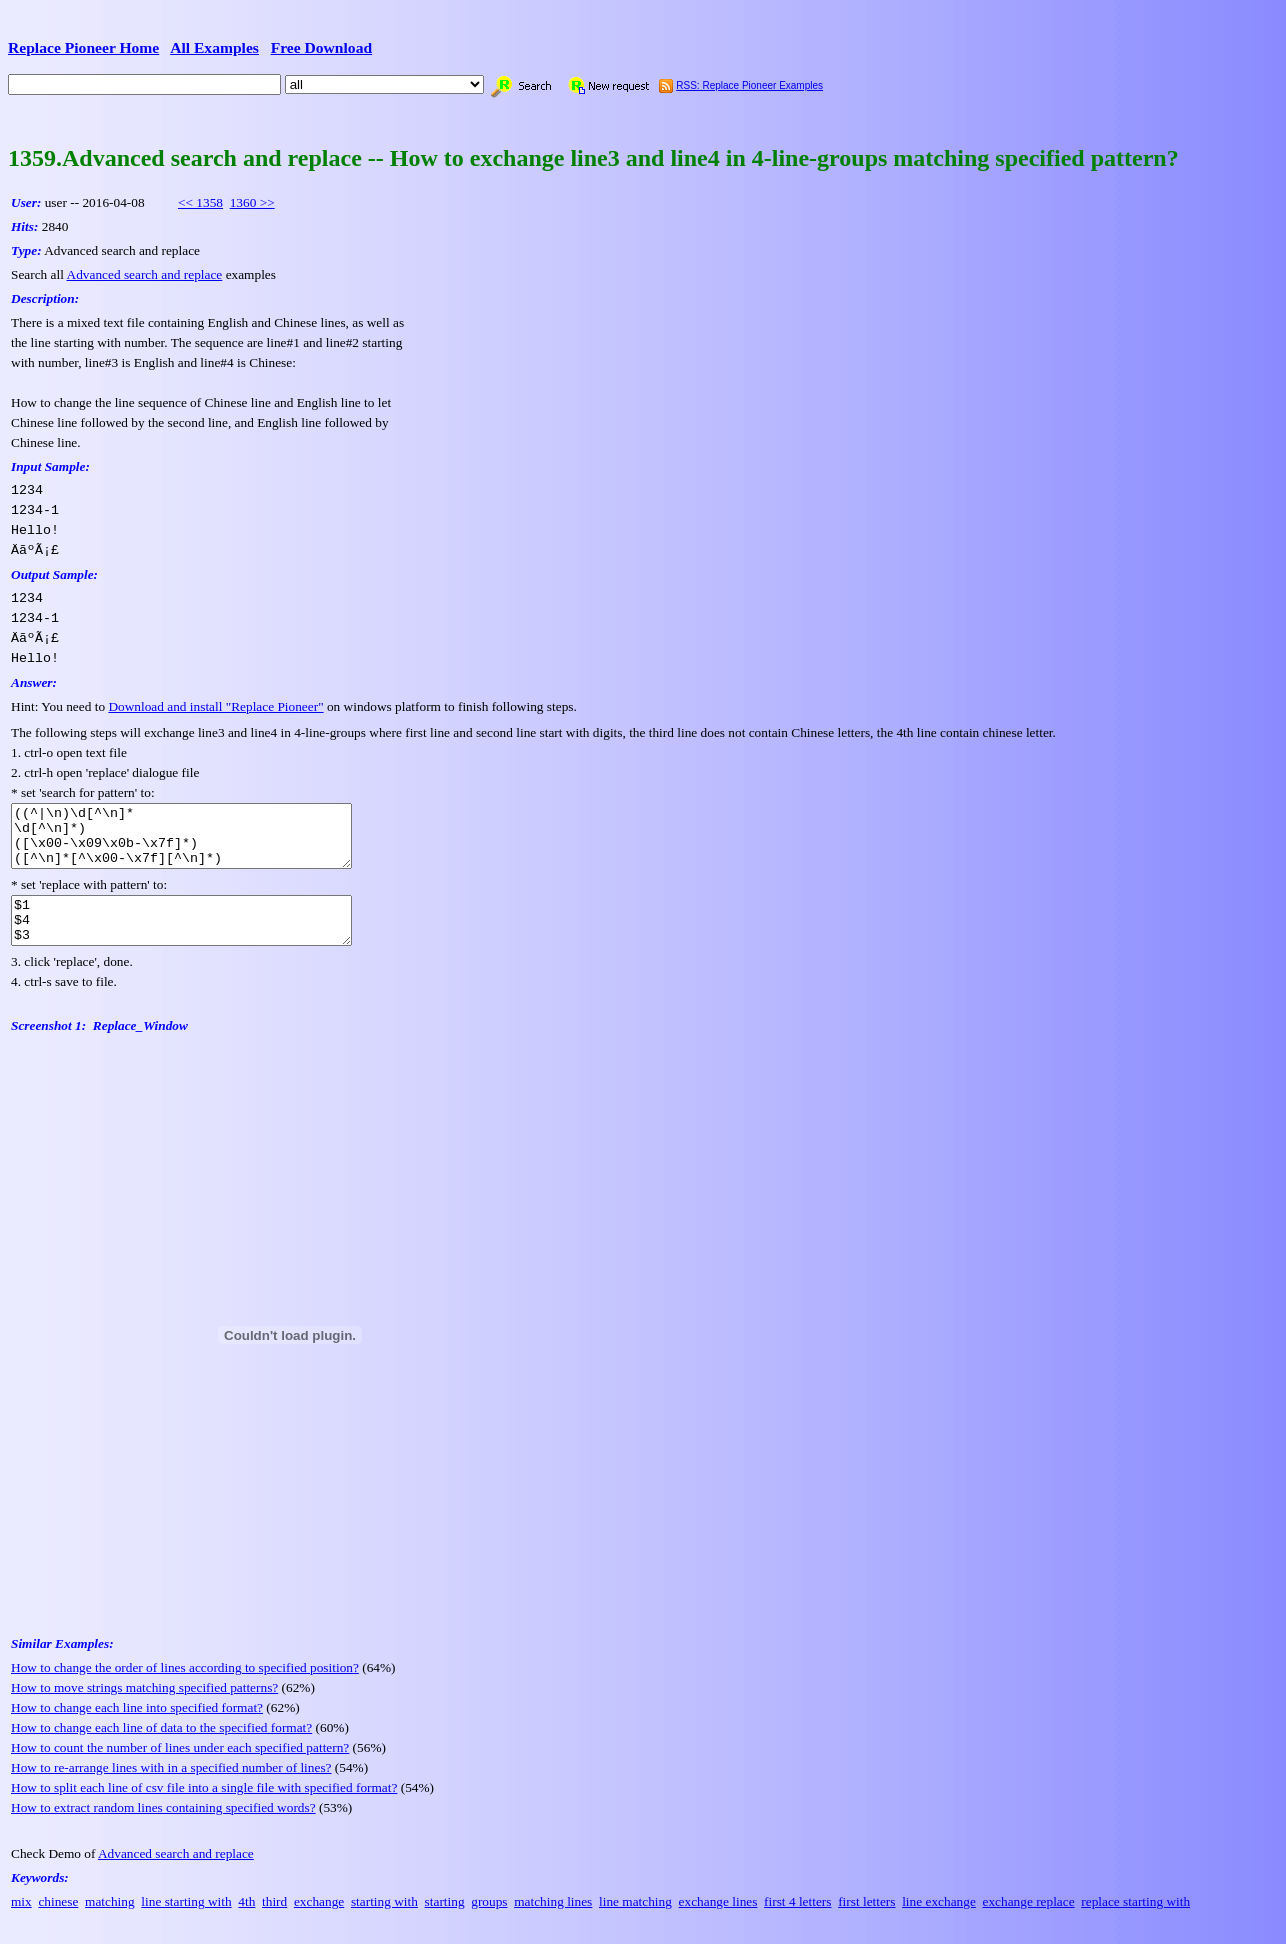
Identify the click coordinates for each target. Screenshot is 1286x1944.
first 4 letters (797, 1922)
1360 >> (252, 202)
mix (21, 1922)
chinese (58, 1922)
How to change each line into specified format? (137, 1728)
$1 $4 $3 (201, 937)
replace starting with (1135, 1922)
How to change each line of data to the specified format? (161, 1748)
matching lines (553, 1922)
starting (445, 1922)
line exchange (939, 1922)
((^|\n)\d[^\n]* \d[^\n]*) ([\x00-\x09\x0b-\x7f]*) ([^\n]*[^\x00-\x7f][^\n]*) (201, 842)
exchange (319, 1922)
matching (110, 1922)
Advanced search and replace (145, 274)
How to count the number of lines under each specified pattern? (180, 1768)
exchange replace (1028, 1922)
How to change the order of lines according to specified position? (185, 1688)
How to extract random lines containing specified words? (163, 1828)
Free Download (322, 47)
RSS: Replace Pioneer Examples (749, 85)
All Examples (214, 47)
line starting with (186, 1922)
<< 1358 (200, 202)
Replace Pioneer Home (83, 47)
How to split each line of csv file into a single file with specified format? (204, 1808)
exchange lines (718, 1922)
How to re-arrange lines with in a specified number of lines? (171, 1788)
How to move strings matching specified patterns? (144, 1708)
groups (489, 1922)
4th (246, 1922)
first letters (866, 1922)
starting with (384, 1922)
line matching (635, 1922)
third (274, 1922)
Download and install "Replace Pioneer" (215, 706)
